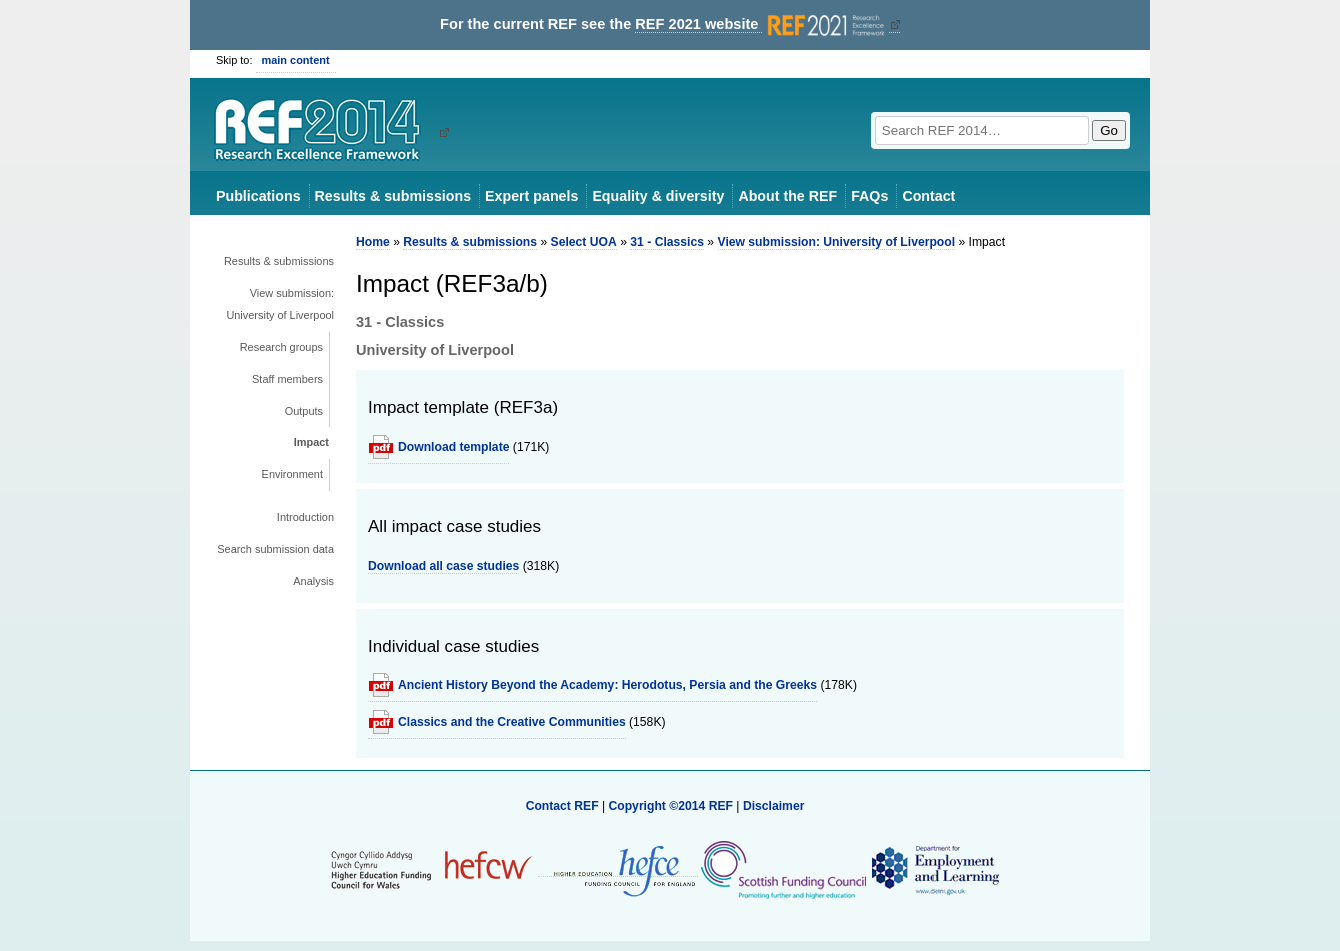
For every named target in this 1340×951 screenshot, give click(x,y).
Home (373, 242)
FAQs (869, 196)
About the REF (787, 196)
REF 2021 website (761, 24)
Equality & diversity (658, 196)
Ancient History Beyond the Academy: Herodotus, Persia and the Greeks (607, 685)
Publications (258, 196)
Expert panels (531, 196)
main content (296, 60)
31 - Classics (667, 242)
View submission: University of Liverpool (280, 304)
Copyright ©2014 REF (672, 806)
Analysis (313, 581)
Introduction (305, 517)
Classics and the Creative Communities (512, 722)
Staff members (287, 379)
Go (1109, 130)
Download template (453, 447)
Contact (928, 196)
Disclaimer (774, 806)
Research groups (281, 347)
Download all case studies (443, 566)
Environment (292, 474)
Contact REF (562, 806)
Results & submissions (393, 196)
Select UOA (584, 242)
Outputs (304, 411)
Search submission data (275, 549)
